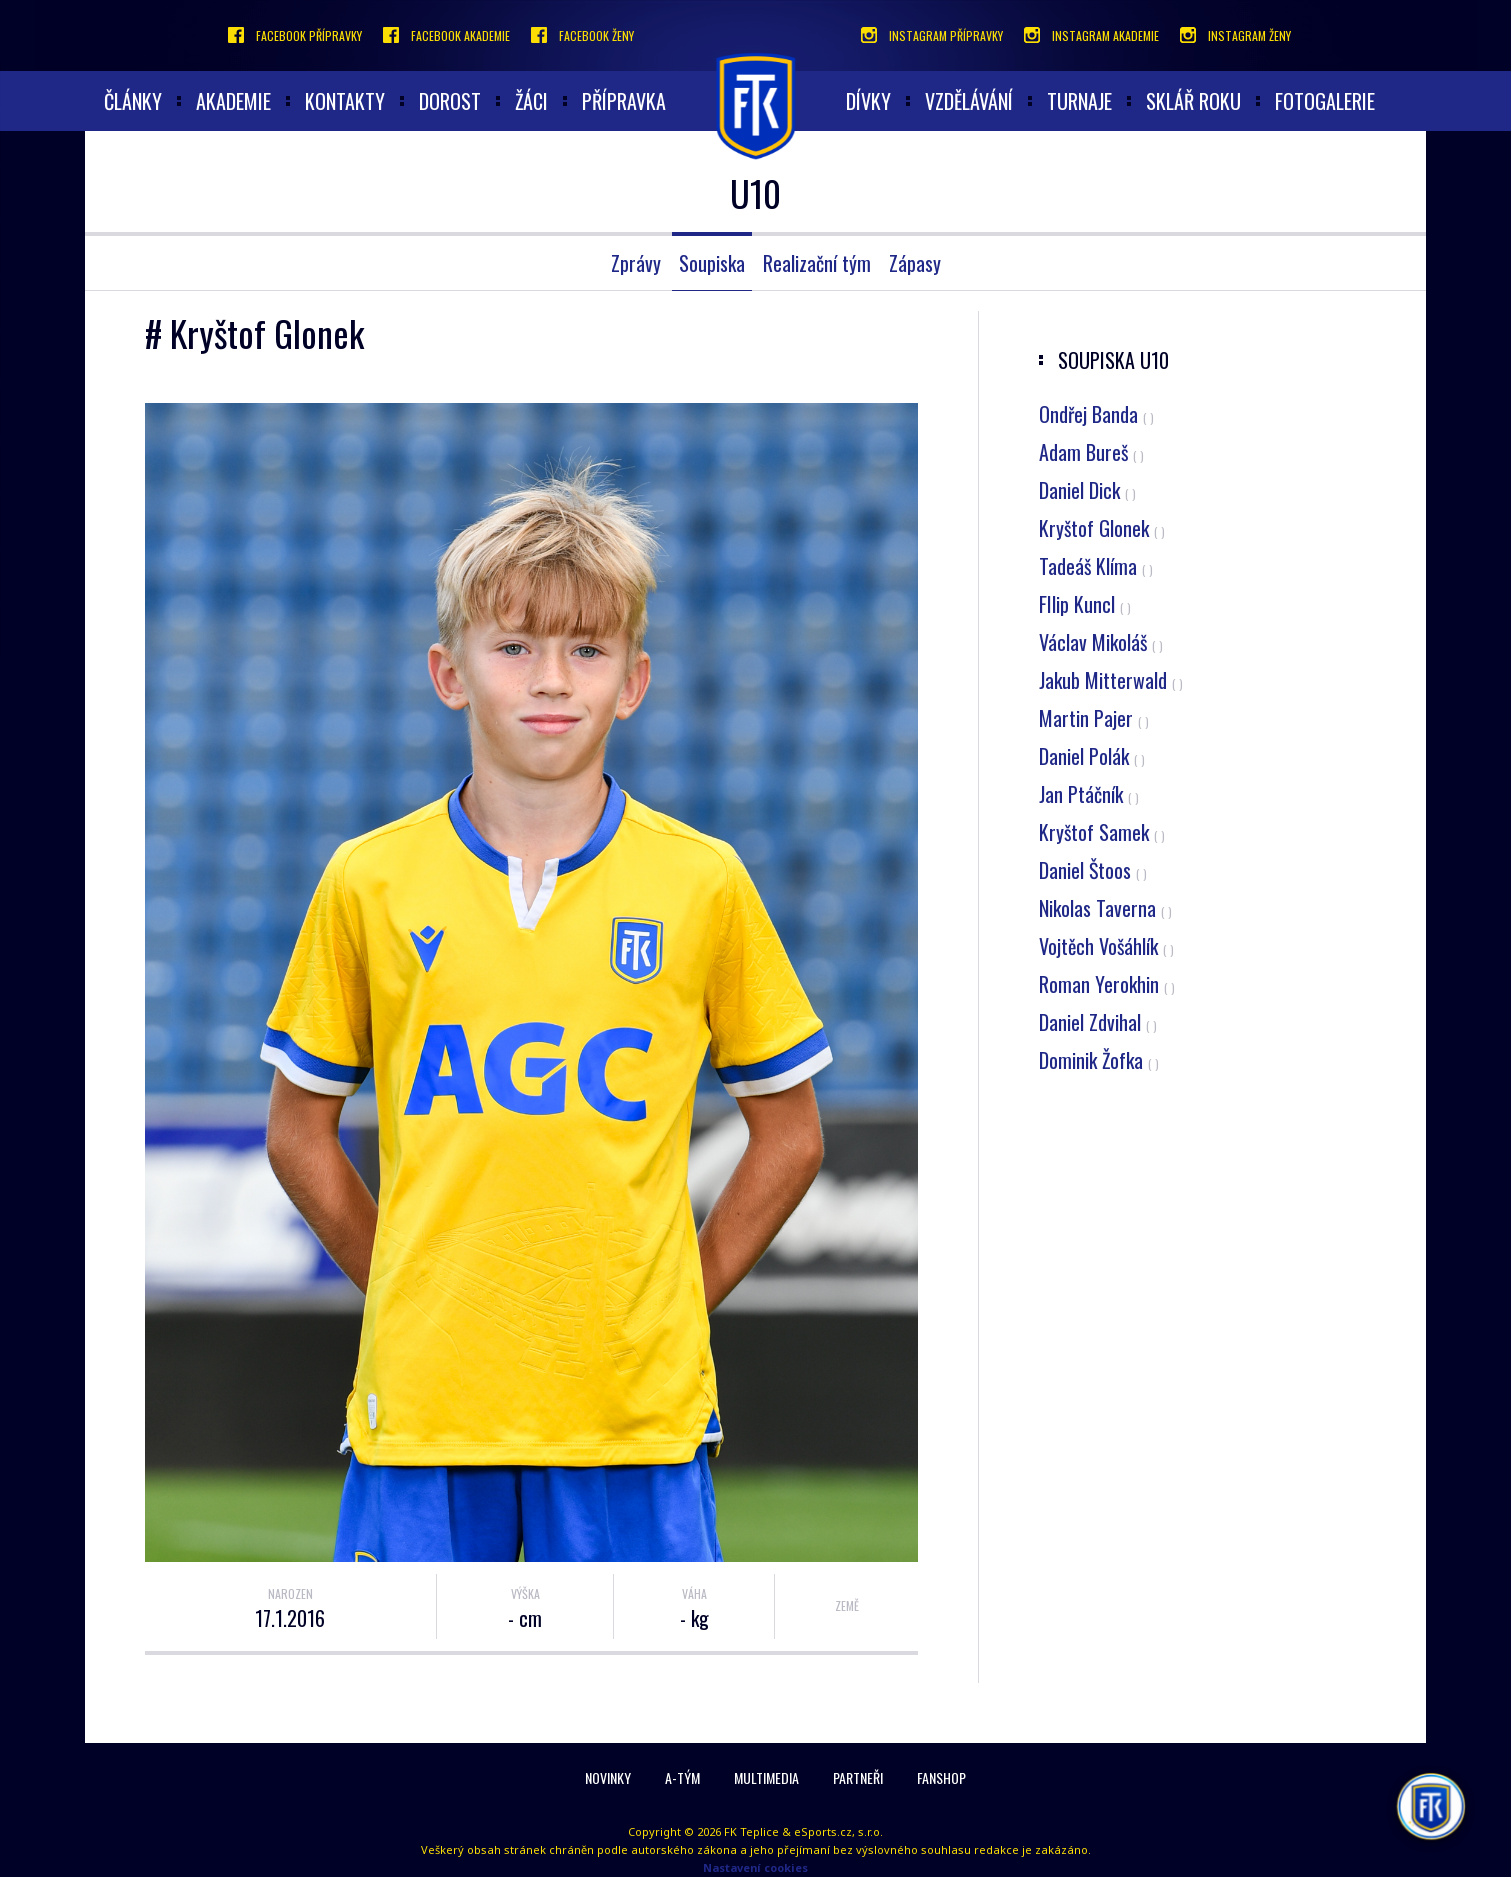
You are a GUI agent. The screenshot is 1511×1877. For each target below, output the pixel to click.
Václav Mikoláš (1101, 642)
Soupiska (712, 263)
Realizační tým (817, 263)
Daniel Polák (1092, 756)
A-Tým (682, 1777)
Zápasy (915, 263)
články (133, 101)
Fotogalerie (1325, 101)
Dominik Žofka (1099, 1060)
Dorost (450, 101)
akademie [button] (233, 101)
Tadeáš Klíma (1096, 566)
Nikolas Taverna (1105, 908)
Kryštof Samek (1102, 832)
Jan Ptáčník (1089, 794)
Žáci (531, 101)
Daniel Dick (1087, 490)
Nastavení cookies (755, 1867)
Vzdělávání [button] (969, 101)
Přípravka (624, 101)
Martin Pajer (1094, 718)
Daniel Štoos (1093, 870)
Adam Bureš (1091, 452)
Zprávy (636, 263)
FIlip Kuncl (1085, 604)
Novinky (608, 1777)
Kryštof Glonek (1102, 528)
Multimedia (766, 1777)
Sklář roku (1193, 101)
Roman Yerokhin (1107, 984)
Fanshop (941, 1777)
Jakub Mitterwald (1111, 680)
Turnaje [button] (1079, 101)
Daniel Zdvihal (1098, 1022)
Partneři (858, 1777)
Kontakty (345, 101)
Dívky (868, 101)
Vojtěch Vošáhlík (1106, 946)
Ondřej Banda (1096, 414)
